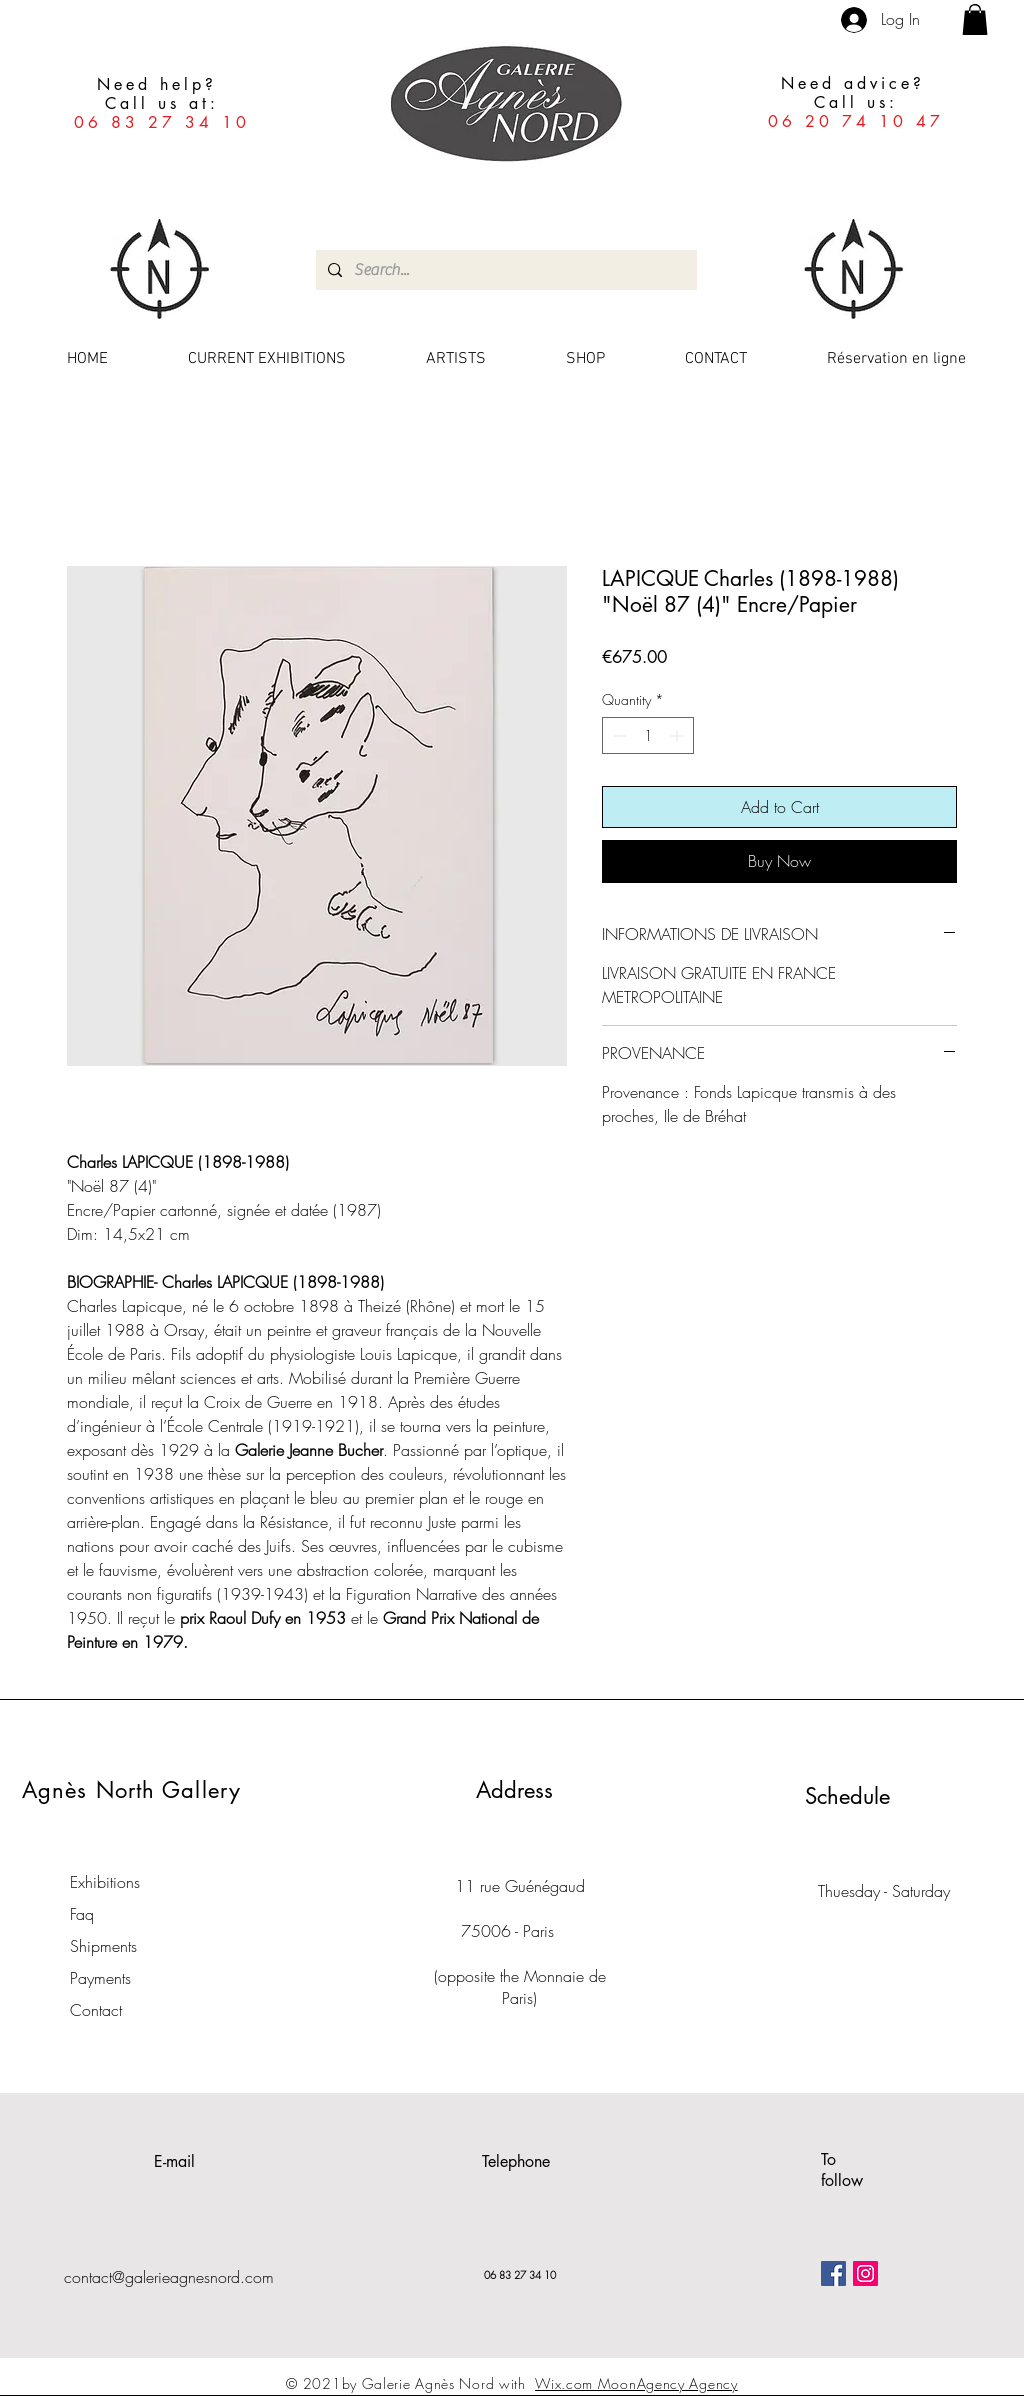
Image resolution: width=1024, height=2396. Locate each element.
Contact (96, 2010)
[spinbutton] (648, 735)
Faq (82, 1914)
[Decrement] (617, 735)
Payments (100, 1978)
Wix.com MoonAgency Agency (636, 2383)
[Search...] (504, 270)
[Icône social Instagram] (865, 2273)
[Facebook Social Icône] (833, 2273)
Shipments (103, 1946)
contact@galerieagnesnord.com (169, 2277)
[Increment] (678, 735)
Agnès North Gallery (131, 1790)
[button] (975, 19)
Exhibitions (105, 1882)
